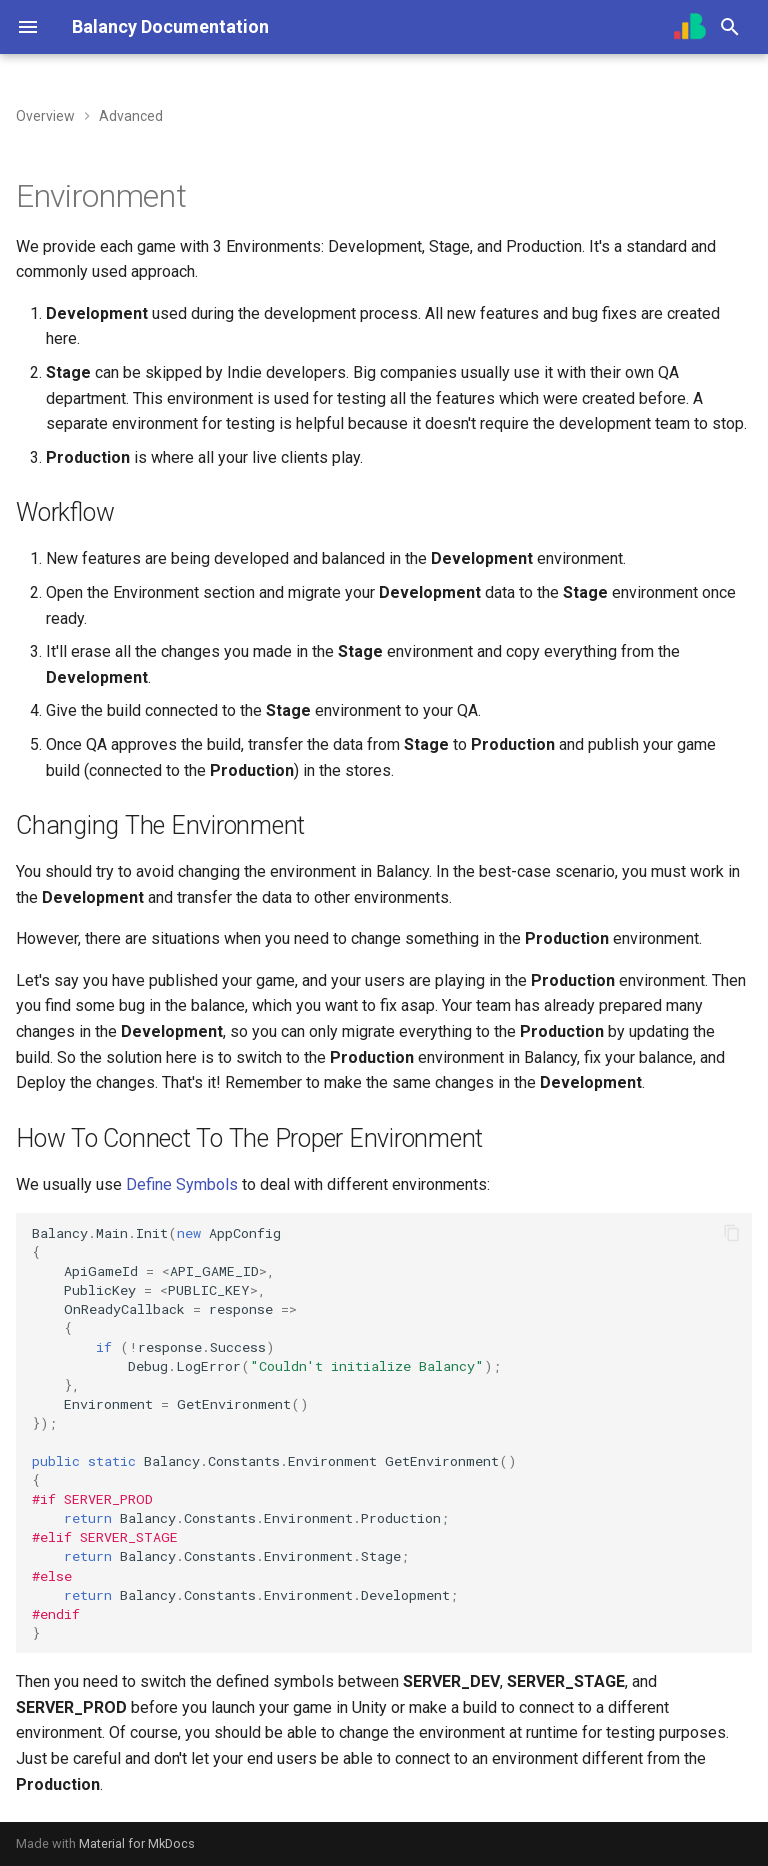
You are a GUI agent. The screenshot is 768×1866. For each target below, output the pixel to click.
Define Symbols (182, 1184)
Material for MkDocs (137, 1843)
